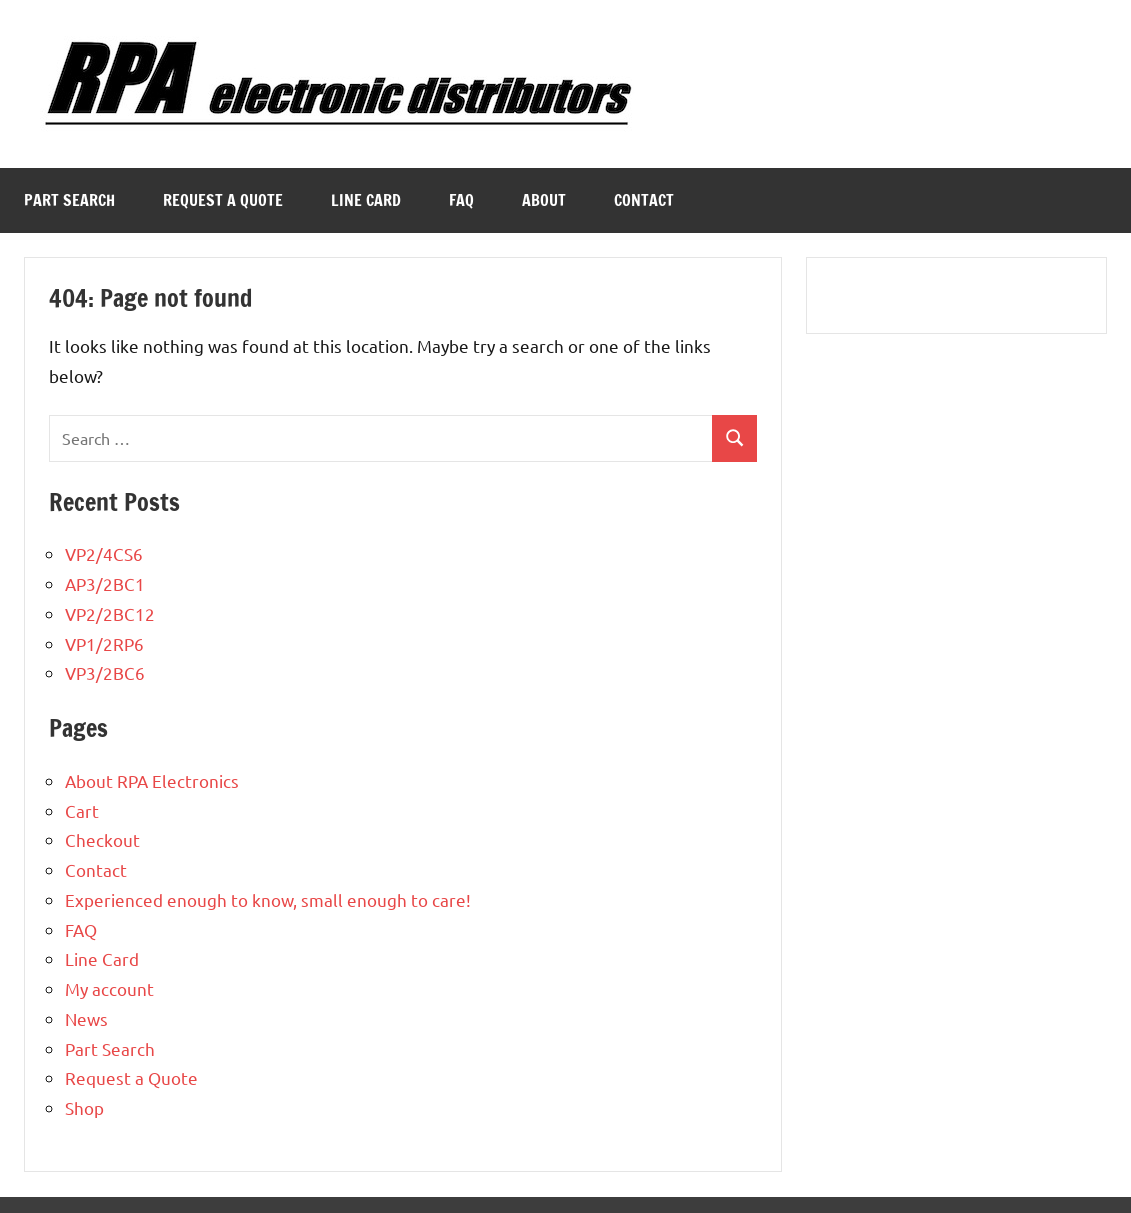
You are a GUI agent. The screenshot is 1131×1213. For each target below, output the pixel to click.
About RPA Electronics (152, 780)
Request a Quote (223, 200)
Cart (82, 810)
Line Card (366, 200)
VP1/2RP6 (104, 643)
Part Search (69, 200)
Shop (84, 1107)
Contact (644, 200)
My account (109, 988)
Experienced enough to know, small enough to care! (268, 899)
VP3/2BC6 (105, 672)
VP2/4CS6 (104, 553)
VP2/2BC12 (110, 613)
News (86, 1018)
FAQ (461, 200)
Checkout (102, 839)
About (544, 200)
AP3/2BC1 (105, 583)
